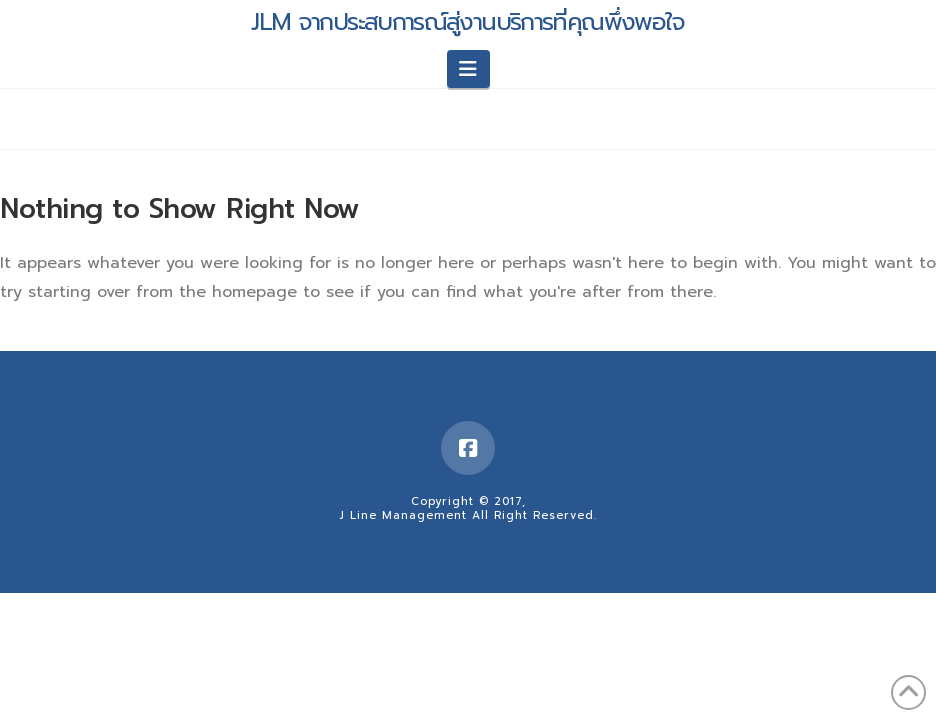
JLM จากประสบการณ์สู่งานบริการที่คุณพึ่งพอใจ (468, 22)
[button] (468, 69)
